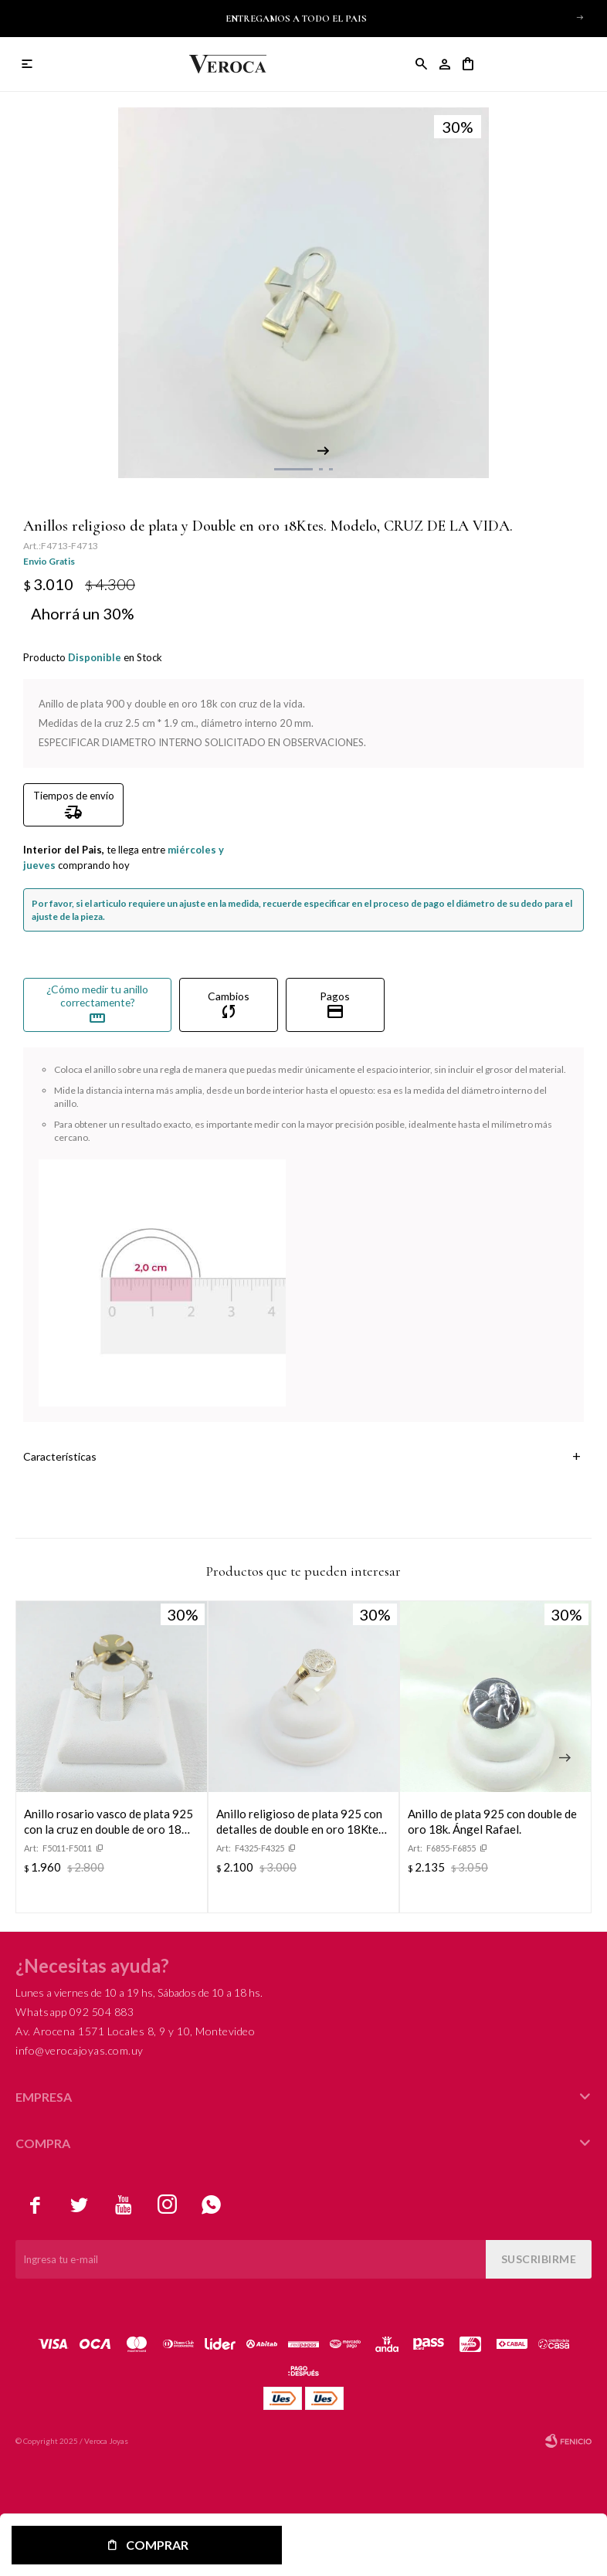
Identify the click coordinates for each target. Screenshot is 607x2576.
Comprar (157, 2544)
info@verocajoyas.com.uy (79, 2050)
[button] (580, 17)
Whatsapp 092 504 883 (74, 2011)
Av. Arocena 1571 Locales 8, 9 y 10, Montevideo (135, 2031)
